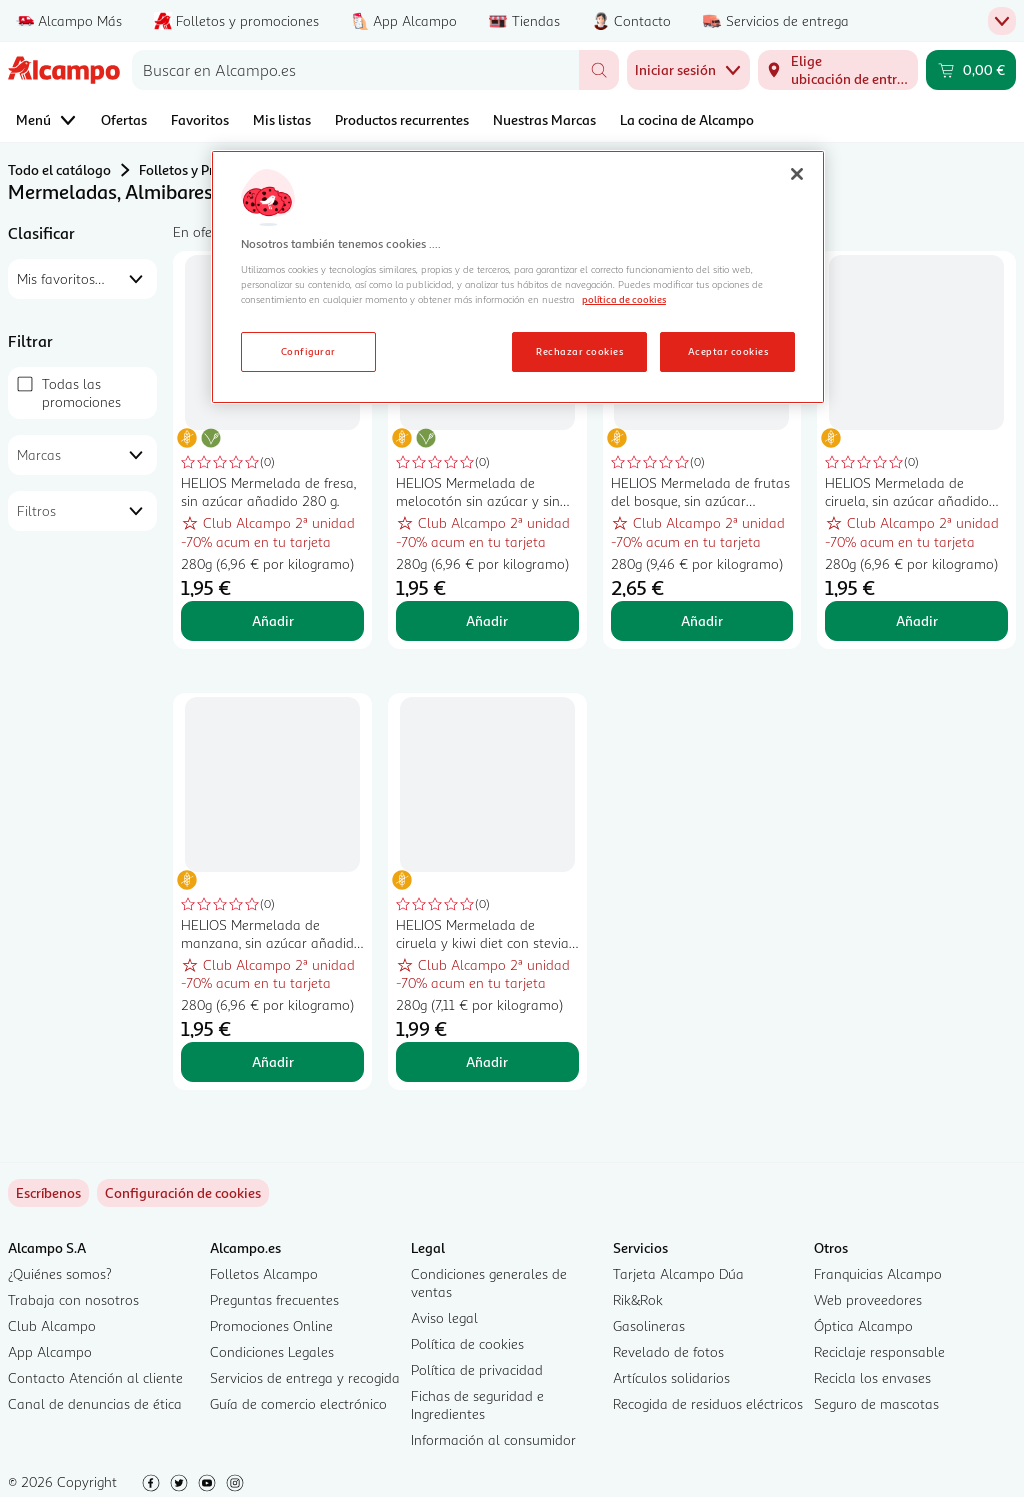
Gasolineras (649, 1325)
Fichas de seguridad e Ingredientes (477, 1404)
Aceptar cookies (728, 351)
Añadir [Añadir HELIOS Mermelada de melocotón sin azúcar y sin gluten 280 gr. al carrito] (487, 620)
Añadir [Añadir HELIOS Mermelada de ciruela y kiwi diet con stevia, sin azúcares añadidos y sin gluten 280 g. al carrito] (487, 1061)
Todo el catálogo (59, 169)
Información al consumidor (493, 1439)
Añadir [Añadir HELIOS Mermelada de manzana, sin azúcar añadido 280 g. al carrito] (273, 1061)
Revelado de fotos (668, 1351)
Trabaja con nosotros (73, 1299)
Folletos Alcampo (264, 1273)
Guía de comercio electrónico (298, 1403)
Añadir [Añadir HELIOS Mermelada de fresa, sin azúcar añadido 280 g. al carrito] (273, 620)
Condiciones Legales (272, 1351)
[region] (518, 277)
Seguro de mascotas (876, 1403)
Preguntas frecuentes (274, 1299)
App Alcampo (50, 1351)
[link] (183, 1193)
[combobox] (355, 70)
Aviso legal (444, 1317)
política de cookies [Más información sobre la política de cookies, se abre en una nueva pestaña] (624, 299)
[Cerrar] (797, 174)
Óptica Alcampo (863, 1325)
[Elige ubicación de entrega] (838, 70)
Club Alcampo (52, 1325)
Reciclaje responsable (879, 1351)
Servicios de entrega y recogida (305, 1377)
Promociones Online (271, 1325)
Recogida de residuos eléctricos (708, 1403)
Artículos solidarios (671, 1377)
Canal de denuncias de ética (95, 1403)
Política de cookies (467, 1343)
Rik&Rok (638, 1299)
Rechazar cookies (579, 351)
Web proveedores (868, 1299)
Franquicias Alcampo (878, 1273)
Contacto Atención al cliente (95, 1377)
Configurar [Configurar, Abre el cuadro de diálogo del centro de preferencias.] (308, 351)
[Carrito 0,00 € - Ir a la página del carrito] (971, 70)
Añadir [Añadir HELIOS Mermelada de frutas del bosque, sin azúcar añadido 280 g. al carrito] (702, 620)
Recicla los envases (872, 1377)
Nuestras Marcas (544, 119)
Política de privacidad (477, 1369)
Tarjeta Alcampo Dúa (678, 1273)
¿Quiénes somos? (60, 1273)
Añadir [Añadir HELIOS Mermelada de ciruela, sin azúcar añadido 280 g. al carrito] (917, 620)
